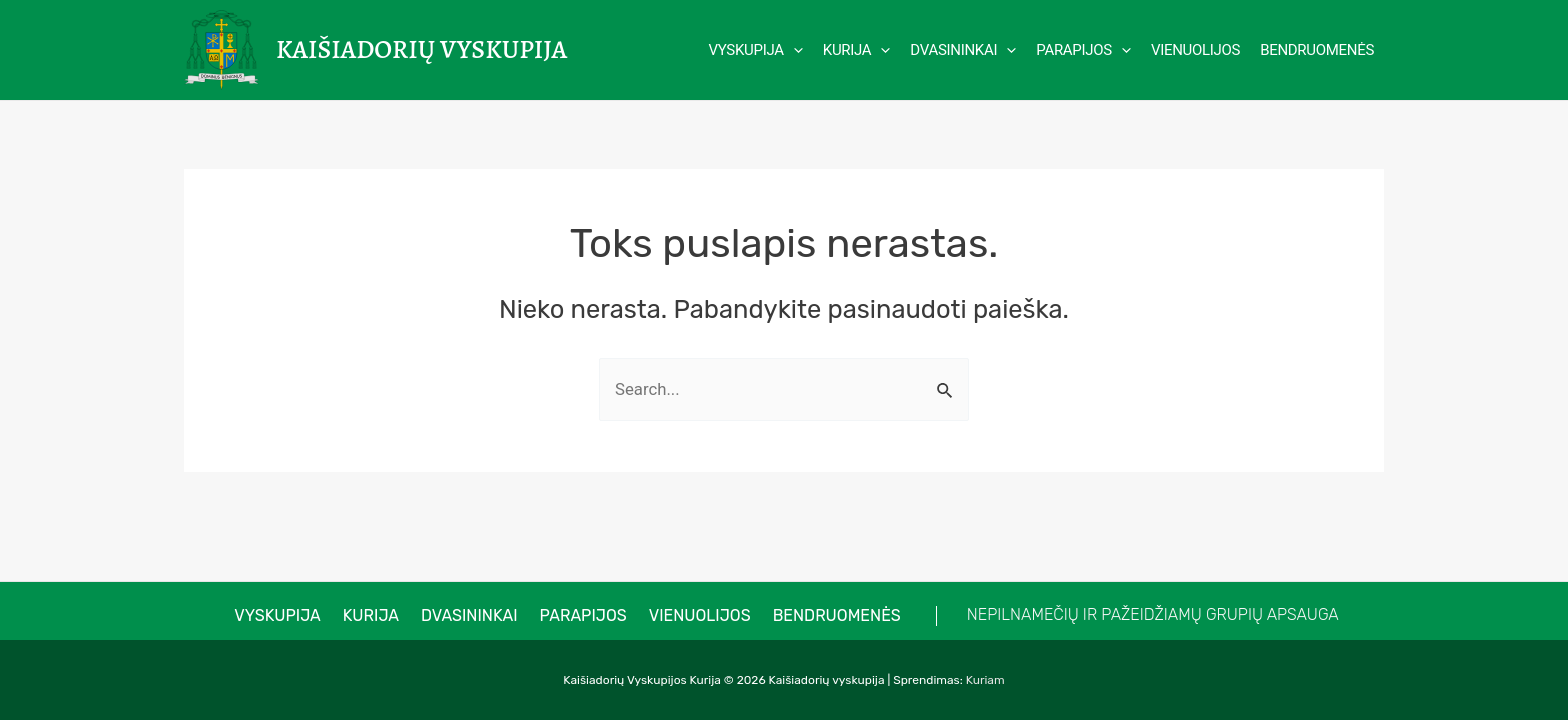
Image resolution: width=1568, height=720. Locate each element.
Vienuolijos (691, 614)
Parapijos (580, 614)
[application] (793, 50)
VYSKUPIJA (292, 614)
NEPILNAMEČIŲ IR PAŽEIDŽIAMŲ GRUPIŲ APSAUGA (1133, 614)
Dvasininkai (472, 614)
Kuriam (985, 680)
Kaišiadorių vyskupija (421, 49)
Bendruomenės (822, 614)
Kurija (380, 614)
